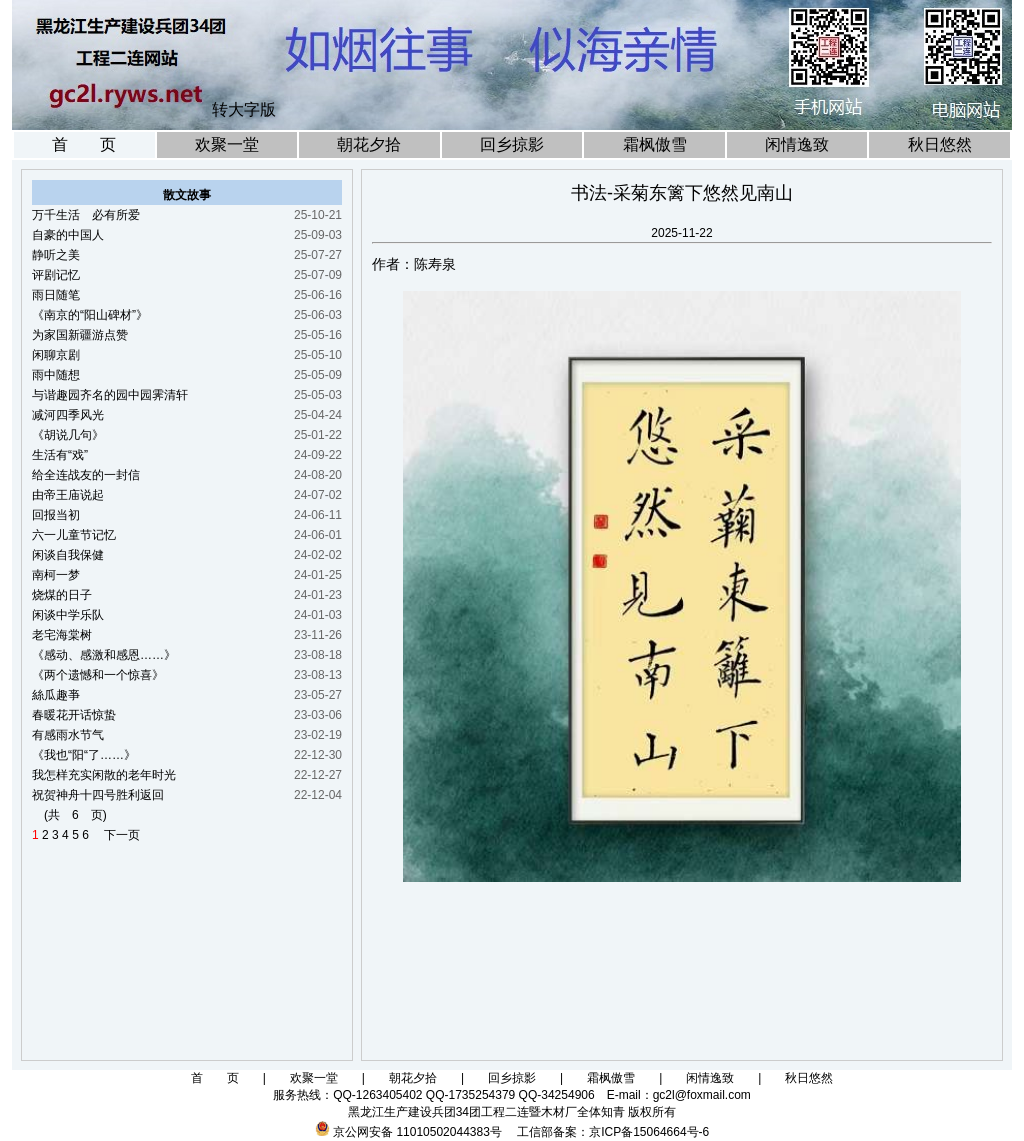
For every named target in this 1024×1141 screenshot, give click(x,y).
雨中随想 (56, 375)
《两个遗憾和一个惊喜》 (98, 675)
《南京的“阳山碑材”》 (90, 315)
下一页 (116, 835)
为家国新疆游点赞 (80, 335)
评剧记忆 (56, 275)
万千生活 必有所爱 (86, 215)
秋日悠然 (940, 144)
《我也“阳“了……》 (84, 755)
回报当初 (56, 515)
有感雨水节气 (68, 735)
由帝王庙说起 (68, 495)
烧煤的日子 (62, 595)
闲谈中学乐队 (68, 615)
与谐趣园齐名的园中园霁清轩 (110, 395)
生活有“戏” (60, 455)
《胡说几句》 (68, 435)
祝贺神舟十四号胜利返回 (98, 795)
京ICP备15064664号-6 (649, 1132)
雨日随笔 (56, 295)
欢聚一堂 (227, 144)
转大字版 (244, 109)
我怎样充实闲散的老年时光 (104, 775)
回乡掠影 (512, 144)
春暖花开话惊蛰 (74, 715)
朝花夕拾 (369, 144)
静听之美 (56, 255)
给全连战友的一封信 (86, 475)
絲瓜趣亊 (56, 695)
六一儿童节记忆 (74, 535)
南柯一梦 (56, 575)
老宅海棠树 (62, 635)
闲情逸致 (797, 144)
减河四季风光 (68, 415)
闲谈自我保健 (68, 555)
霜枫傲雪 (655, 144)
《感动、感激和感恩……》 (104, 655)
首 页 (84, 144)
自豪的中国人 (68, 235)
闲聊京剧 (56, 355)
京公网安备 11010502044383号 (417, 1132)
